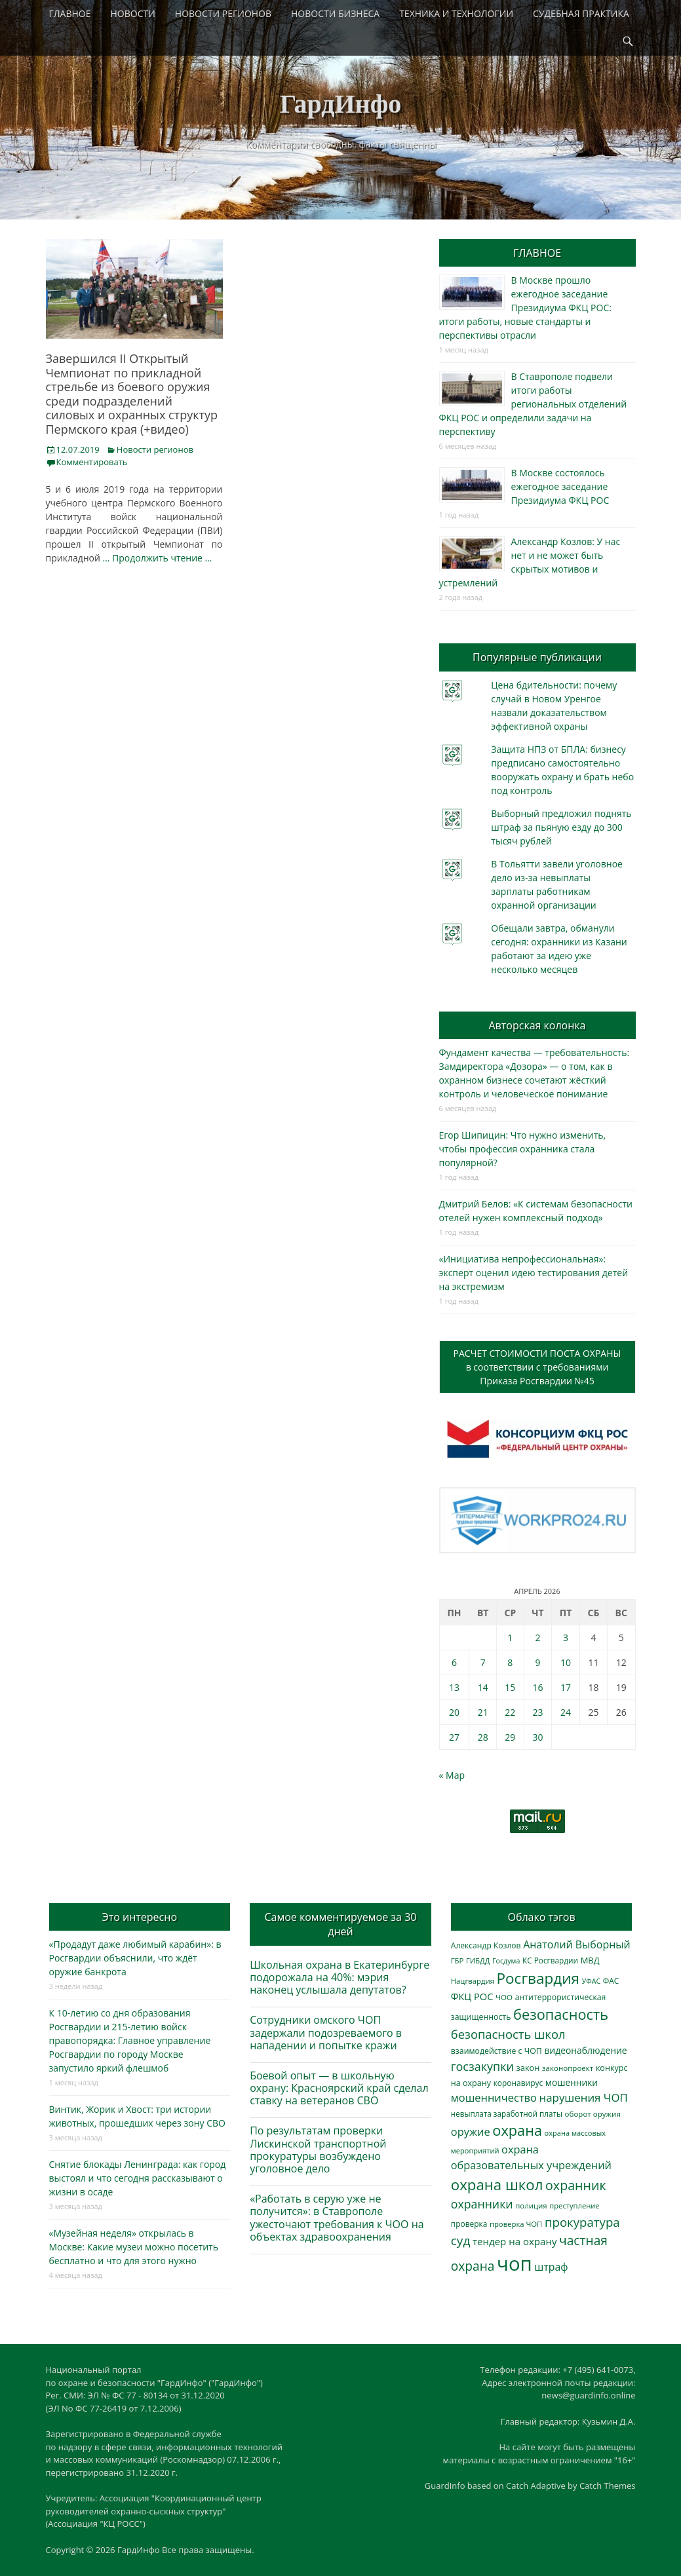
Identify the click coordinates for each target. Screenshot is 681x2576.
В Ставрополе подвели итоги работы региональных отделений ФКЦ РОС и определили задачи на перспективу (533, 404)
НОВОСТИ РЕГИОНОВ (223, 13)
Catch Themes (607, 2485)
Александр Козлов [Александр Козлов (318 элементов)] (486, 1945)
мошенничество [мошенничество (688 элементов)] (494, 2097)
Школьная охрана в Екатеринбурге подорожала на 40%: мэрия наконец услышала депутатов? (339, 1977)
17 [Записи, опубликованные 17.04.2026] (565, 1687)
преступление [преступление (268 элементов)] (574, 2205)
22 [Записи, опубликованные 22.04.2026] (510, 1712)
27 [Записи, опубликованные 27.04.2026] (454, 1737)
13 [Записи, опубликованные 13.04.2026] (454, 1687)
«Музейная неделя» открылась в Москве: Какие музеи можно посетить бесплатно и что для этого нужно (133, 2247)
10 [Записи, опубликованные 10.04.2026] (565, 1662)
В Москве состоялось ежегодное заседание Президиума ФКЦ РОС (560, 486)
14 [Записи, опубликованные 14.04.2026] (483, 1687)
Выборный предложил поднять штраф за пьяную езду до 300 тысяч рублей (561, 827)
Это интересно (139, 1917)
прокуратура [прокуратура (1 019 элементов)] (582, 2222)
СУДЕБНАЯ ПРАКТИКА (581, 13)
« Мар (452, 1775)
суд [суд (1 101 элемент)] (461, 2240)
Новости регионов (155, 449)
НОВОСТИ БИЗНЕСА (335, 13)
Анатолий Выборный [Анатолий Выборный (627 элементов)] (576, 1944)
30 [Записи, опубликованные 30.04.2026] (537, 1737)
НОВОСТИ (133, 13)
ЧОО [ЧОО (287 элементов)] (504, 1997)
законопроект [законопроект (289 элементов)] (567, 2068)
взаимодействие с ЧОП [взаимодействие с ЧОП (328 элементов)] (496, 2050)
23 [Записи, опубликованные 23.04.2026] (537, 1712)
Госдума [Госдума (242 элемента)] (506, 1960)
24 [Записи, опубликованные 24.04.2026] (565, 1712)
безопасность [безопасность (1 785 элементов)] (560, 2014)
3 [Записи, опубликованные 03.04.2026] (565, 1637)
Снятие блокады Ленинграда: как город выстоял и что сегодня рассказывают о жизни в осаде (137, 2178)
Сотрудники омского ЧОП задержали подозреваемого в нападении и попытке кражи (326, 2032)
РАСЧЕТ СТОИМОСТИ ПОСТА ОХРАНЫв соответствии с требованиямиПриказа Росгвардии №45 (537, 1367)
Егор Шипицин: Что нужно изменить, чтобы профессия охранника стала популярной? (522, 1149)
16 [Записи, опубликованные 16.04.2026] (537, 1687)
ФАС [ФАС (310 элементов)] (611, 1980)
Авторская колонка (536, 1025)
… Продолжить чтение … (157, 558)
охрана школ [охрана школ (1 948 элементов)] (497, 2184)
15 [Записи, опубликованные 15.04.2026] (510, 1687)
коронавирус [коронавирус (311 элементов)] (518, 2083)
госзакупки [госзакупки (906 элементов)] (482, 2066)
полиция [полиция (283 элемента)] (531, 2205)
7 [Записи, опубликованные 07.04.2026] (483, 1662)
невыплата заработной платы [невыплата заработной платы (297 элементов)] (506, 2114)
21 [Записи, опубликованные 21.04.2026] (483, 1712)
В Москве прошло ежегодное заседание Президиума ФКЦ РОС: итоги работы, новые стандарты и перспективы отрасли (525, 307)
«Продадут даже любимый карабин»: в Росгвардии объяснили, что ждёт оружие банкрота (135, 1958)
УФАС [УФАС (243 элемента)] (591, 1981)
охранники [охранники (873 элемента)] (482, 2204)
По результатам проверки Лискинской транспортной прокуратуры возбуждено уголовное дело (318, 2149)
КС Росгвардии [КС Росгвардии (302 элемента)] (550, 1960)
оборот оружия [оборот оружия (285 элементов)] (593, 2114)
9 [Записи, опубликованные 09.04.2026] (537, 1662)
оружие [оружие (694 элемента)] (470, 2131)
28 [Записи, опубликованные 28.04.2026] (483, 1737)
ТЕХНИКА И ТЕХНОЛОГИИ (456, 13)
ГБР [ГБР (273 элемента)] (457, 1960)
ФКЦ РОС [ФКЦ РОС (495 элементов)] (472, 1996)
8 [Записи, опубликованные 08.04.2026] (510, 1662)
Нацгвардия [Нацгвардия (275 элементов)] (472, 1981)
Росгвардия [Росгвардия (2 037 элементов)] (538, 1978)
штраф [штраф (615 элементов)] (551, 2267)
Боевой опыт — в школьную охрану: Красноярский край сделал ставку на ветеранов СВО (339, 2088)
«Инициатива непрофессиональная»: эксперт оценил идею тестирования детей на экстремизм (534, 1273)
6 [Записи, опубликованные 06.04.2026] (454, 1662)
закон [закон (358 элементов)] (528, 2068)
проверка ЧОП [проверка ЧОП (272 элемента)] (516, 2224)
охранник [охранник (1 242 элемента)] (575, 2185)
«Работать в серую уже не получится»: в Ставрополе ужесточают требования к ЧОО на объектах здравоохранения (337, 2217)
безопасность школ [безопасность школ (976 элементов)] (508, 2034)
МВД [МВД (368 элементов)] (590, 1960)
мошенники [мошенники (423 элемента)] (571, 2082)
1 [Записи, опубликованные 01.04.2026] (510, 1637)
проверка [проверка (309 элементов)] (469, 2223)
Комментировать (92, 462)
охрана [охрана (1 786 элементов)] (517, 2130)
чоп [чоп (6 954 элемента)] (514, 2263)
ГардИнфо (341, 104)
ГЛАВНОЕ (70, 13)
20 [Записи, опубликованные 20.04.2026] (454, 1712)
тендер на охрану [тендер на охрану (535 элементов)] (514, 2241)
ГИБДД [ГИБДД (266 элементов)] (478, 1960)
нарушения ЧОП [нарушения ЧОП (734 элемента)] (583, 2097)
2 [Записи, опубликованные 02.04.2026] (537, 1637)
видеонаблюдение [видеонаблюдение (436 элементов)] (585, 2050)
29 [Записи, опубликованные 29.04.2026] (510, 1737)
